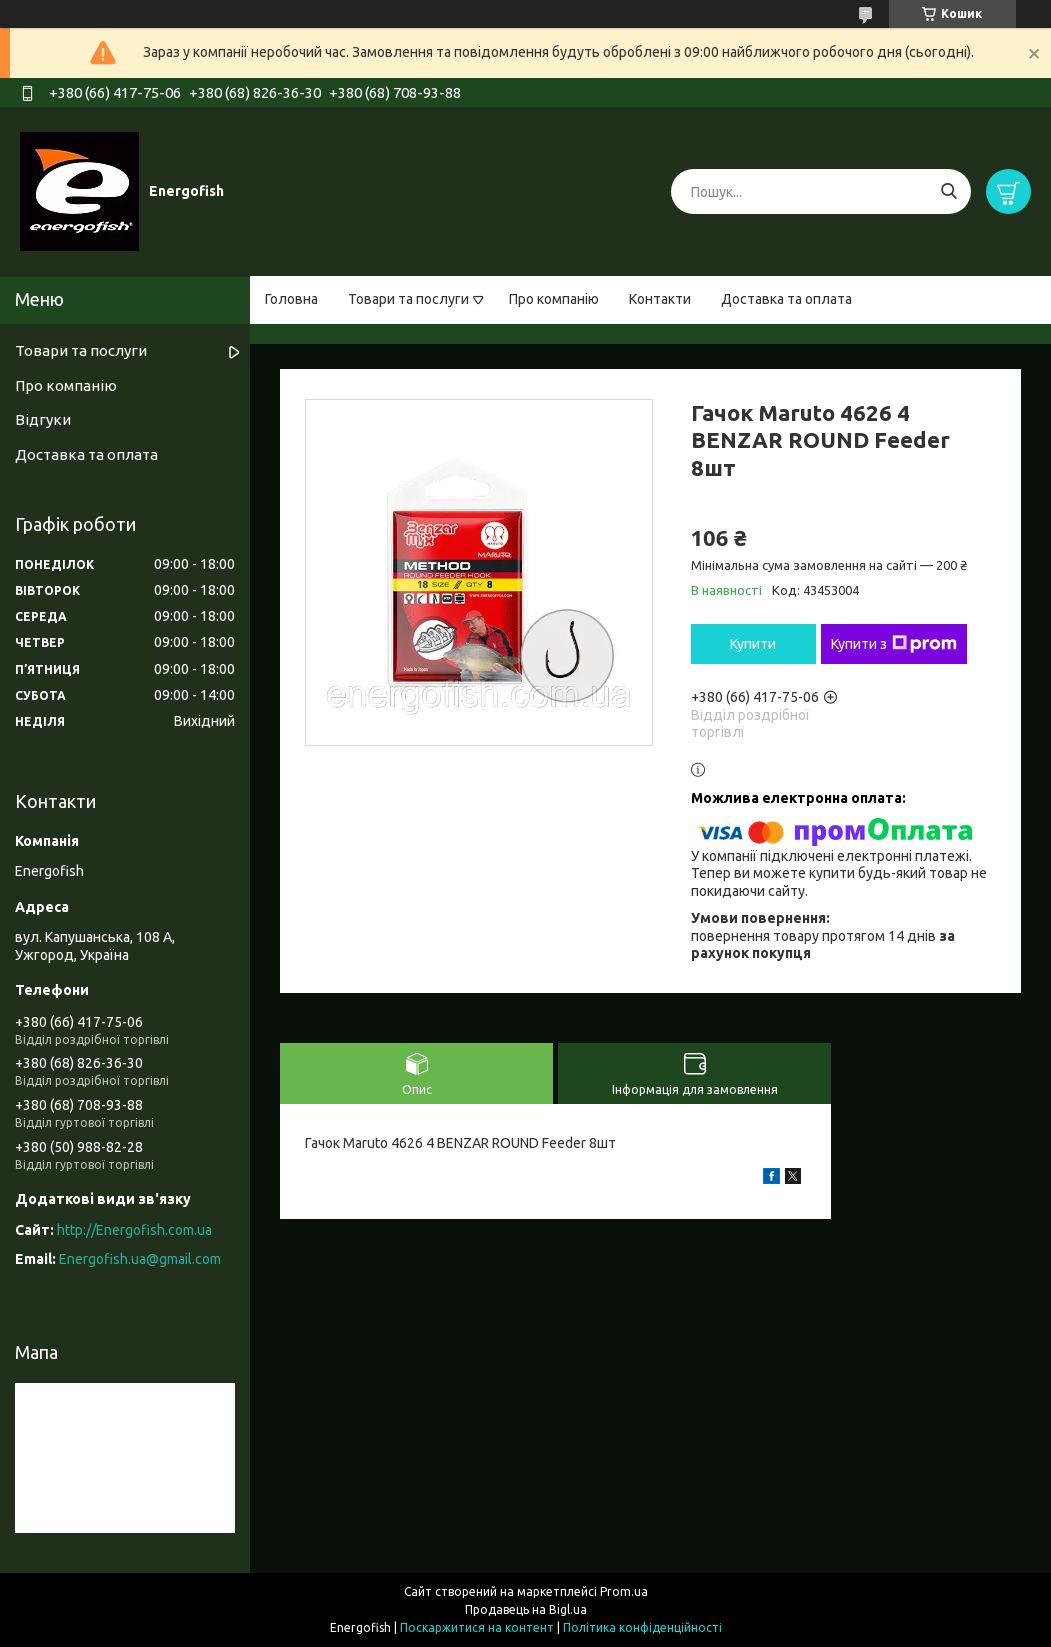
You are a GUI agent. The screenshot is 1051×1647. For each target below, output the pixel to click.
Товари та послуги (408, 299)
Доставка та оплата (786, 299)
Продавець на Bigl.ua (526, 1609)
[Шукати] (948, 191)
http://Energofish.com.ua (134, 1230)
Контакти (660, 299)
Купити (753, 644)
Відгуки (43, 419)
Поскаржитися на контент (477, 1627)
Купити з (894, 644)
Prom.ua (624, 1591)
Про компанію (554, 299)
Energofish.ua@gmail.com (140, 1259)
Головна (291, 299)
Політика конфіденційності (642, 1627)
